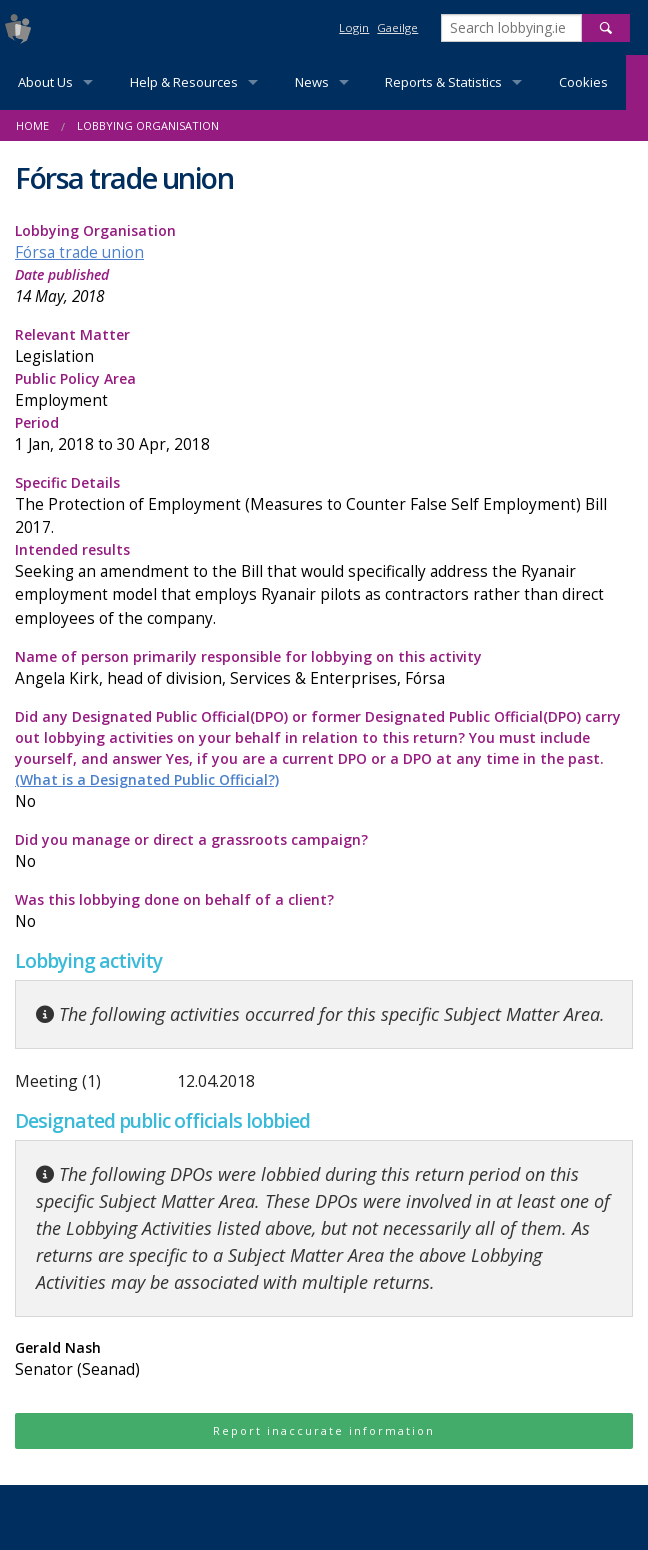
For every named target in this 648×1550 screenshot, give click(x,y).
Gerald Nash (324, 1359)
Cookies (583, 82)
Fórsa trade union (79, 252)
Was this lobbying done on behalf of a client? (324, 911)
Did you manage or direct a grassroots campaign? (324, 851)
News (312, 82)
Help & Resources (184, 82)
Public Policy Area (324, 390)
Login (354, 27)
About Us (45, 82)
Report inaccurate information (324, 1430)
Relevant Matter (324, 346)
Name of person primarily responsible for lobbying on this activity (324, 668)
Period (324, 434)
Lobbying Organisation (148, 125)
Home (32, 125)
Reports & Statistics (443, 82)
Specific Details (324, 506)
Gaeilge (397, 27)
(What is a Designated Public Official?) (147, 779)
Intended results (324, 584)
